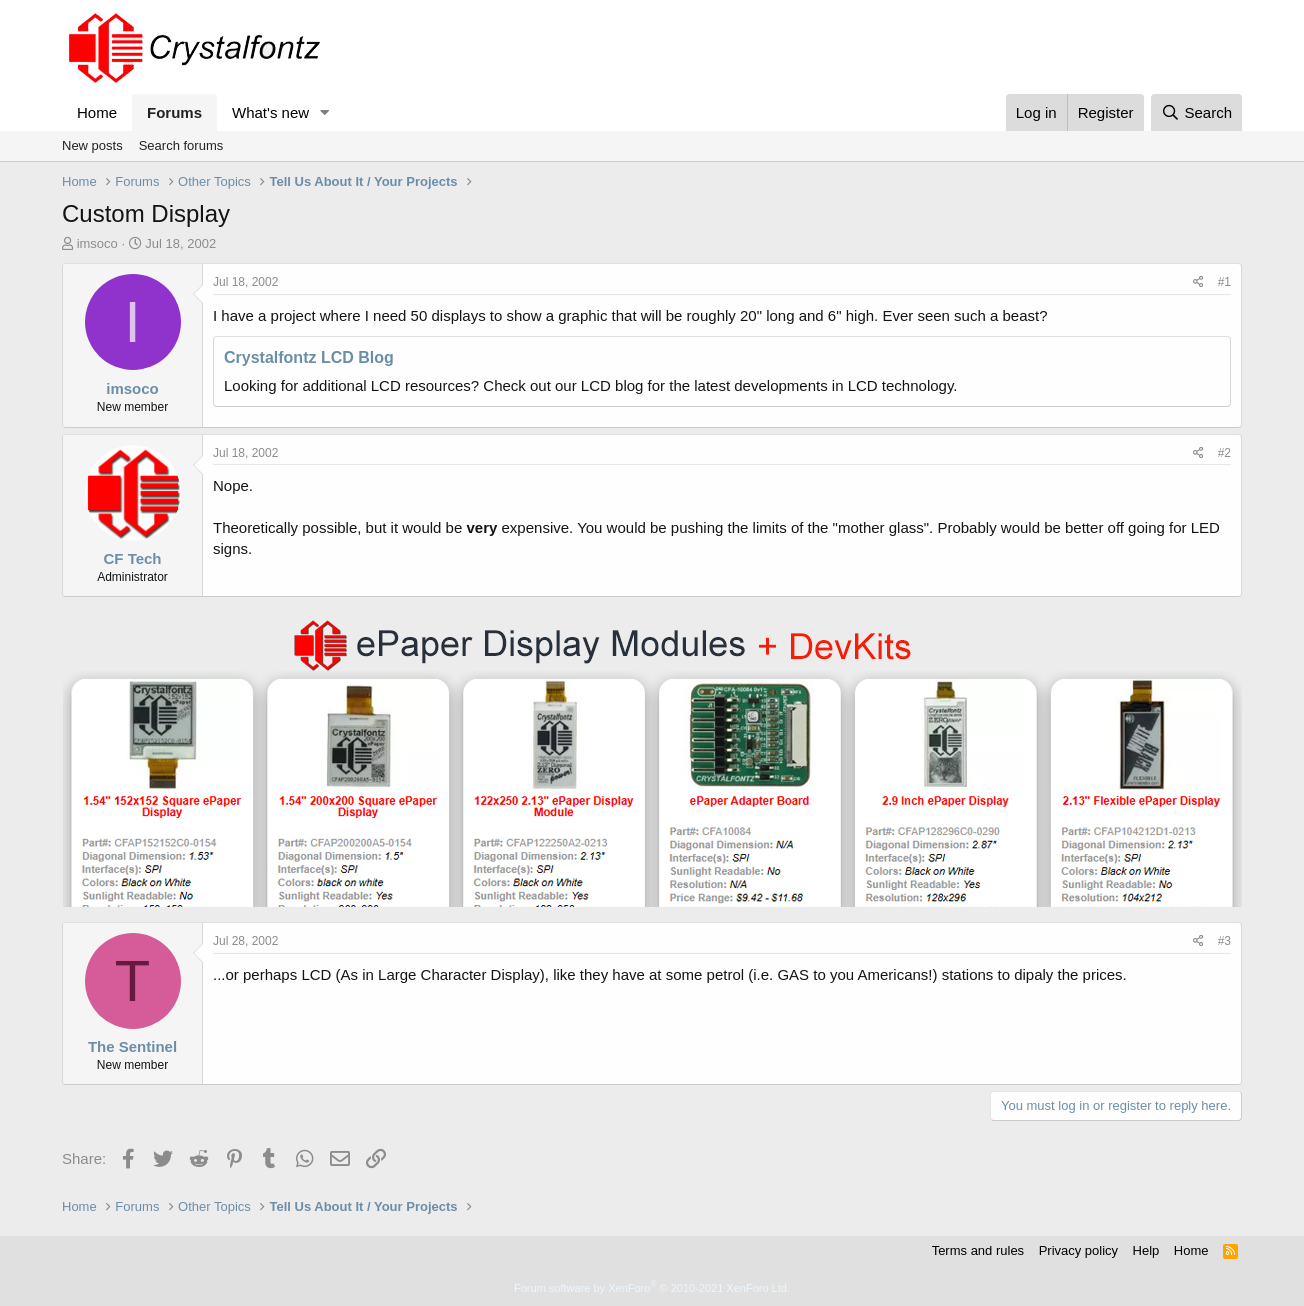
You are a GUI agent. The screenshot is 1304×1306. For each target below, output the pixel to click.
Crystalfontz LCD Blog (309, 357)
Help (1146, 1250)
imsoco (97, 243)
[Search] (1196, 112)
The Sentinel (132, 1046)
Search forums (181, 145)
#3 (1224, 941)
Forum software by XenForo (652, 1288)
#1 (1224, 282)
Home (97, 112)
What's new (270, 112)
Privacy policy (1078, 1250)
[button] (325, 112)
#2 (1224, 453)
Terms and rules (978, 1250)
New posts (92, 145)
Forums (174, 112)
